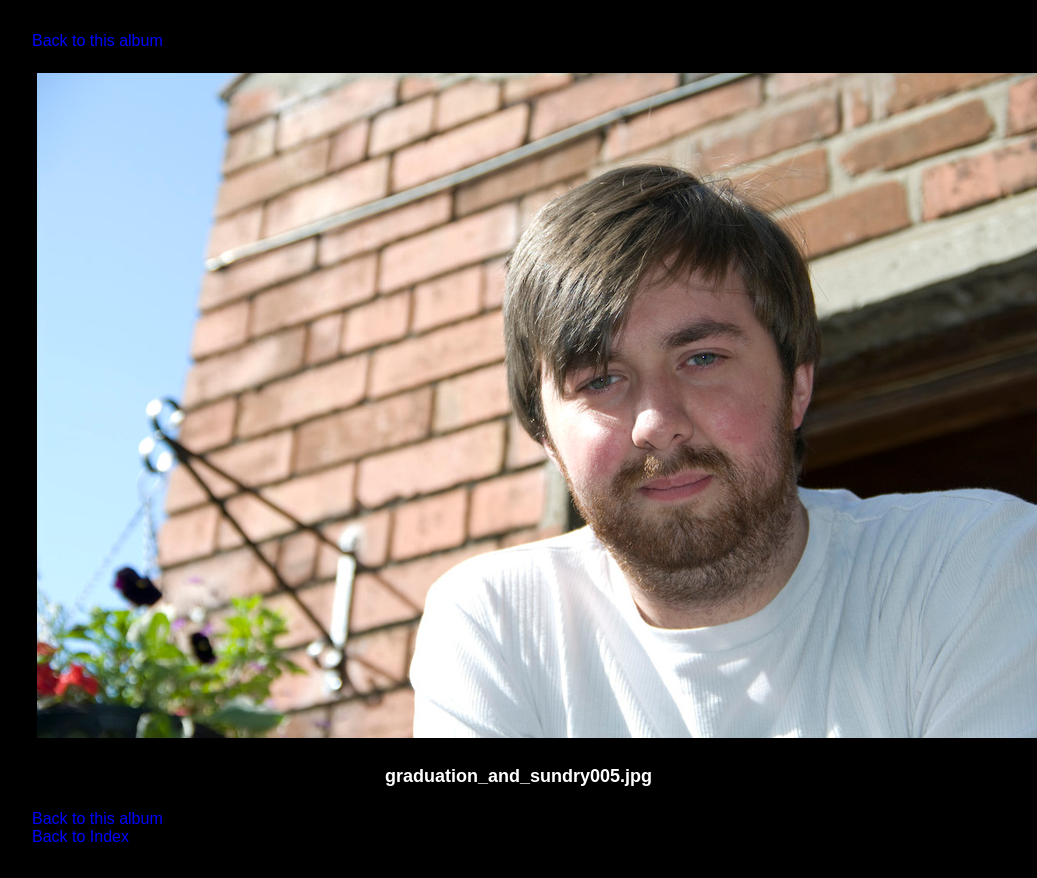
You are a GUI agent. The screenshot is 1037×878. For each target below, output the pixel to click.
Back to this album (97, 40)
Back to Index (80, 836)
